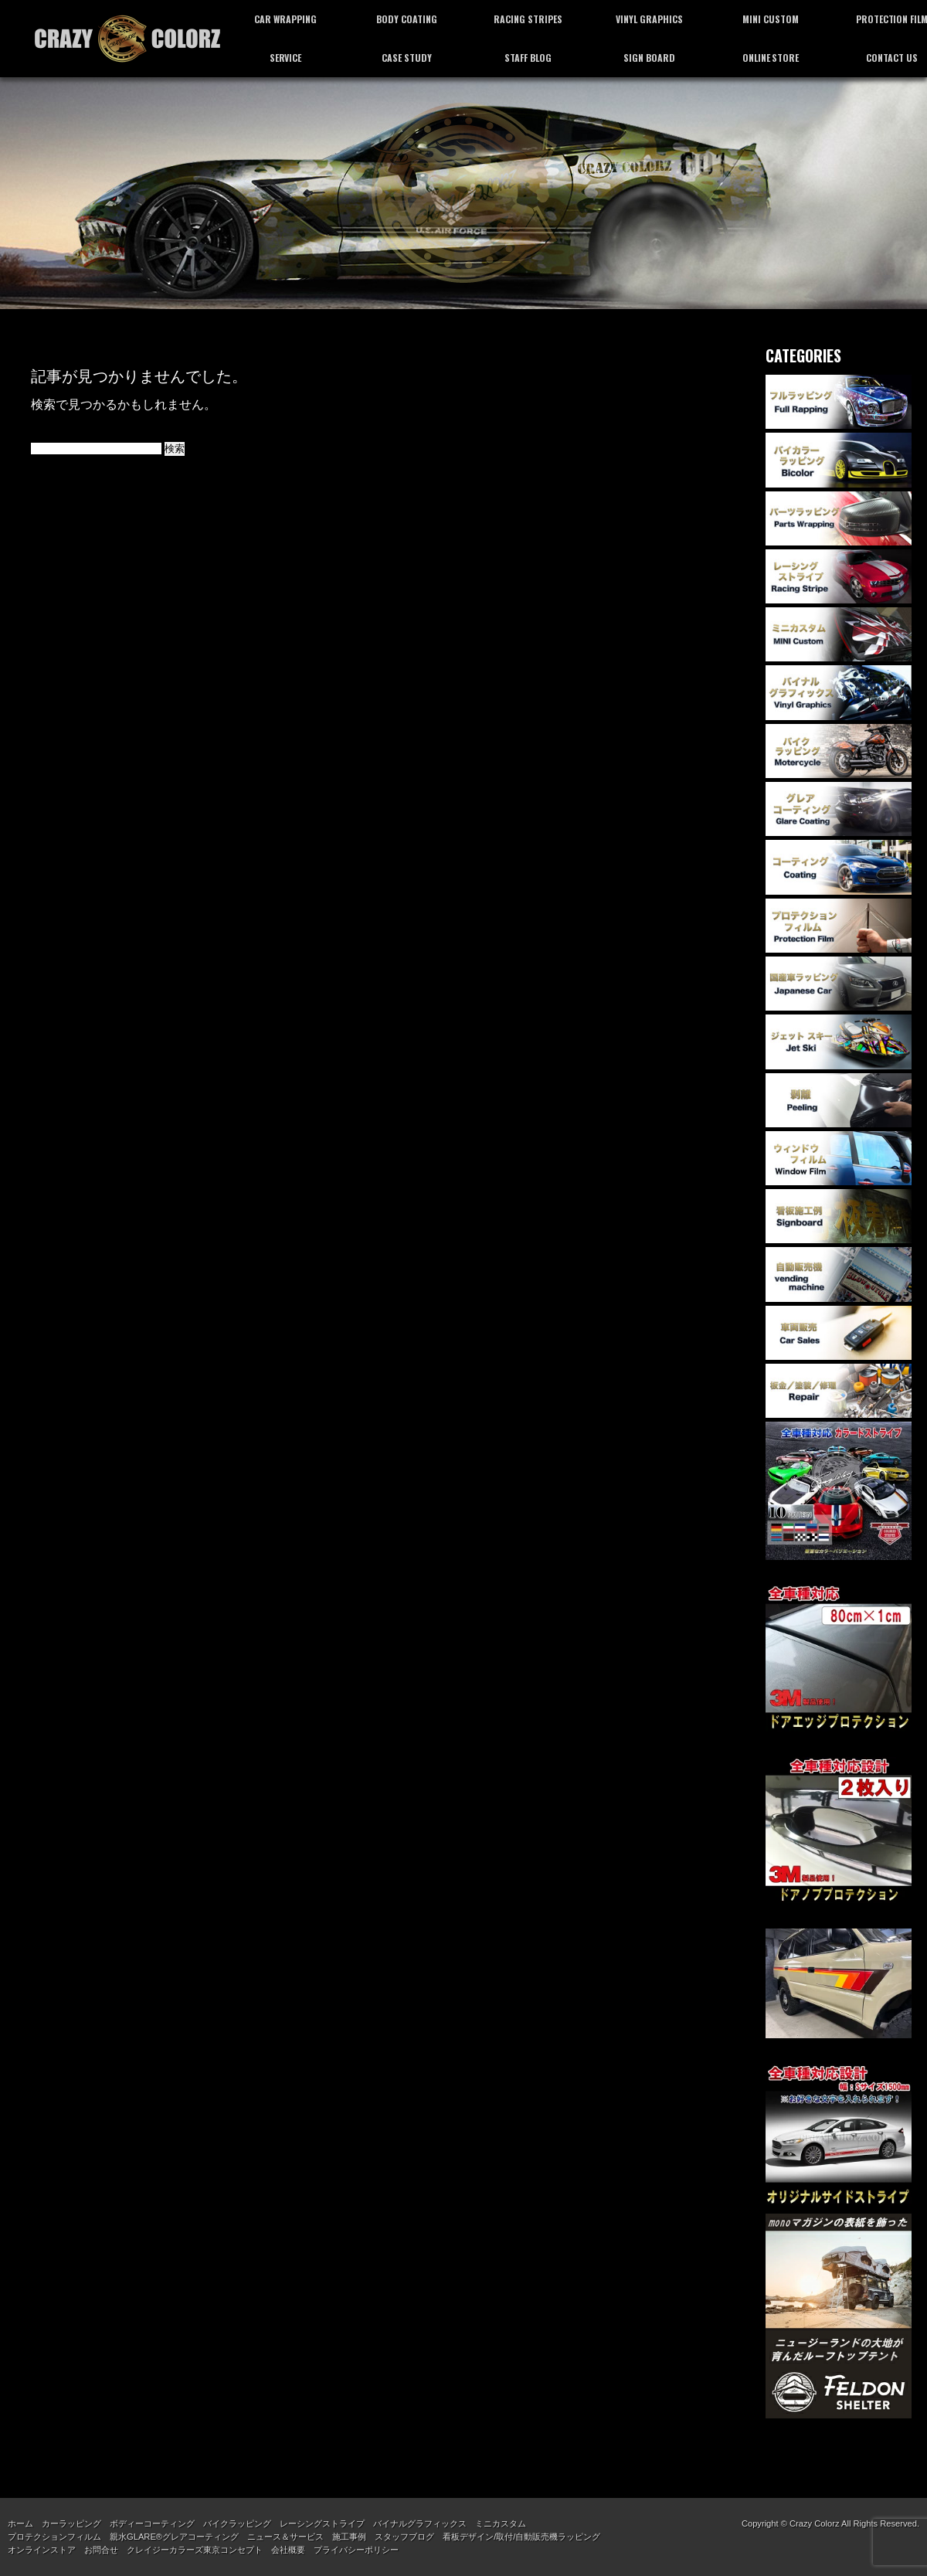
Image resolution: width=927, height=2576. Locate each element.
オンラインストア (42, 2549)
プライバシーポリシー (356, 2549)
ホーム (20, 2523)
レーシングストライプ (322, 2523)
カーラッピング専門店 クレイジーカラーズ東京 (127, 38)
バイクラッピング (237, 2523)
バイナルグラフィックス (420, 2523)
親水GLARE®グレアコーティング (174, 2536)
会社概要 (288, 2549)
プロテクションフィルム (54, 2536)
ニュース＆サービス (285, 2536)
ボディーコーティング (152, 2523)
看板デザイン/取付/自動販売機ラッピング (521, 2536)
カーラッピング (71, 2523)
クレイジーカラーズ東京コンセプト (195, 2549)
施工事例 (349, 2536)
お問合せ (101, 2549)
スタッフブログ (404, 2536)
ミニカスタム (500, 2523)
